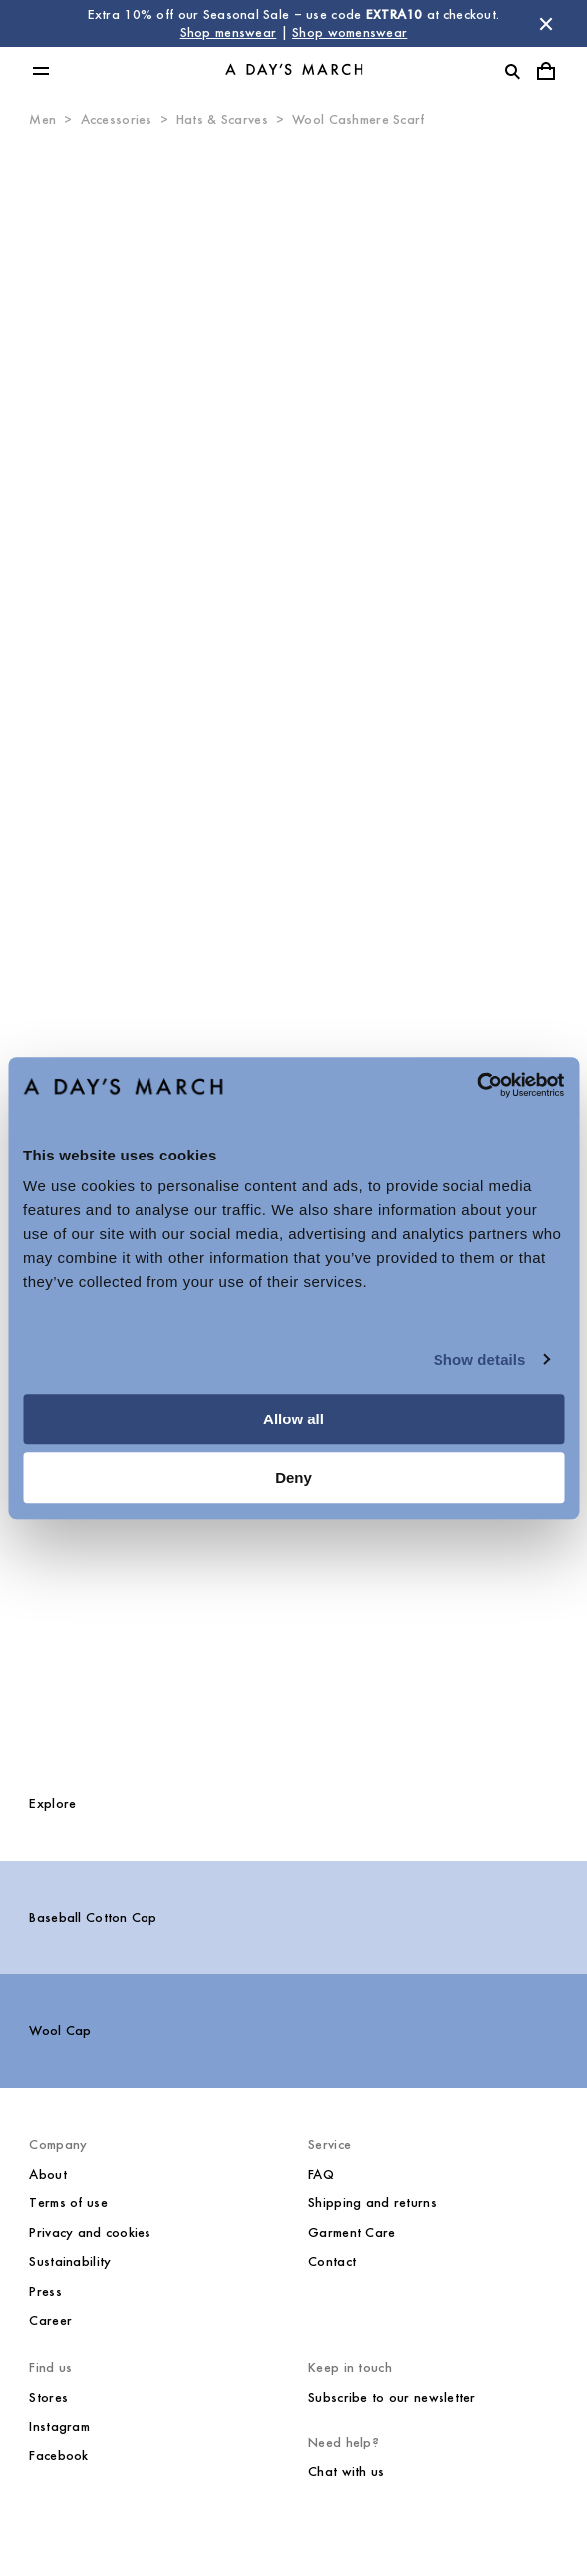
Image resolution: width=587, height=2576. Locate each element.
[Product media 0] (293, 584)
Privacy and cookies (89, 2232)
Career (50, 2320)
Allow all (293, 1419)
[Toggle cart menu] (546, 71)
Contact (332, 2261)
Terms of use (68, 2202)
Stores (48, 2397)
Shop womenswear (349, 32)
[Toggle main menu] (41, 71)
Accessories (116, 119)
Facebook (58, 2455)
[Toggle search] (512, 71)
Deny (293, 1477)
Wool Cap (60, 2030)
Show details (480, 1359)
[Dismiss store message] (546, 24)
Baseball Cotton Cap (92, 1917)
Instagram (59, 2426)
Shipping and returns (372, 2202)
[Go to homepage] (294, 71)
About (47, 2174)
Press (45, 2291)
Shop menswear (228, 32)
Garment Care (351, 2232)
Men (42, 119)
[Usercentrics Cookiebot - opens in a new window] (477, 1085)
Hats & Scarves (222, 119)
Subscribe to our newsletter (392, 2397)
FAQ (321, 2174)
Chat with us (346, 2471)
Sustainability (70, 2261)
